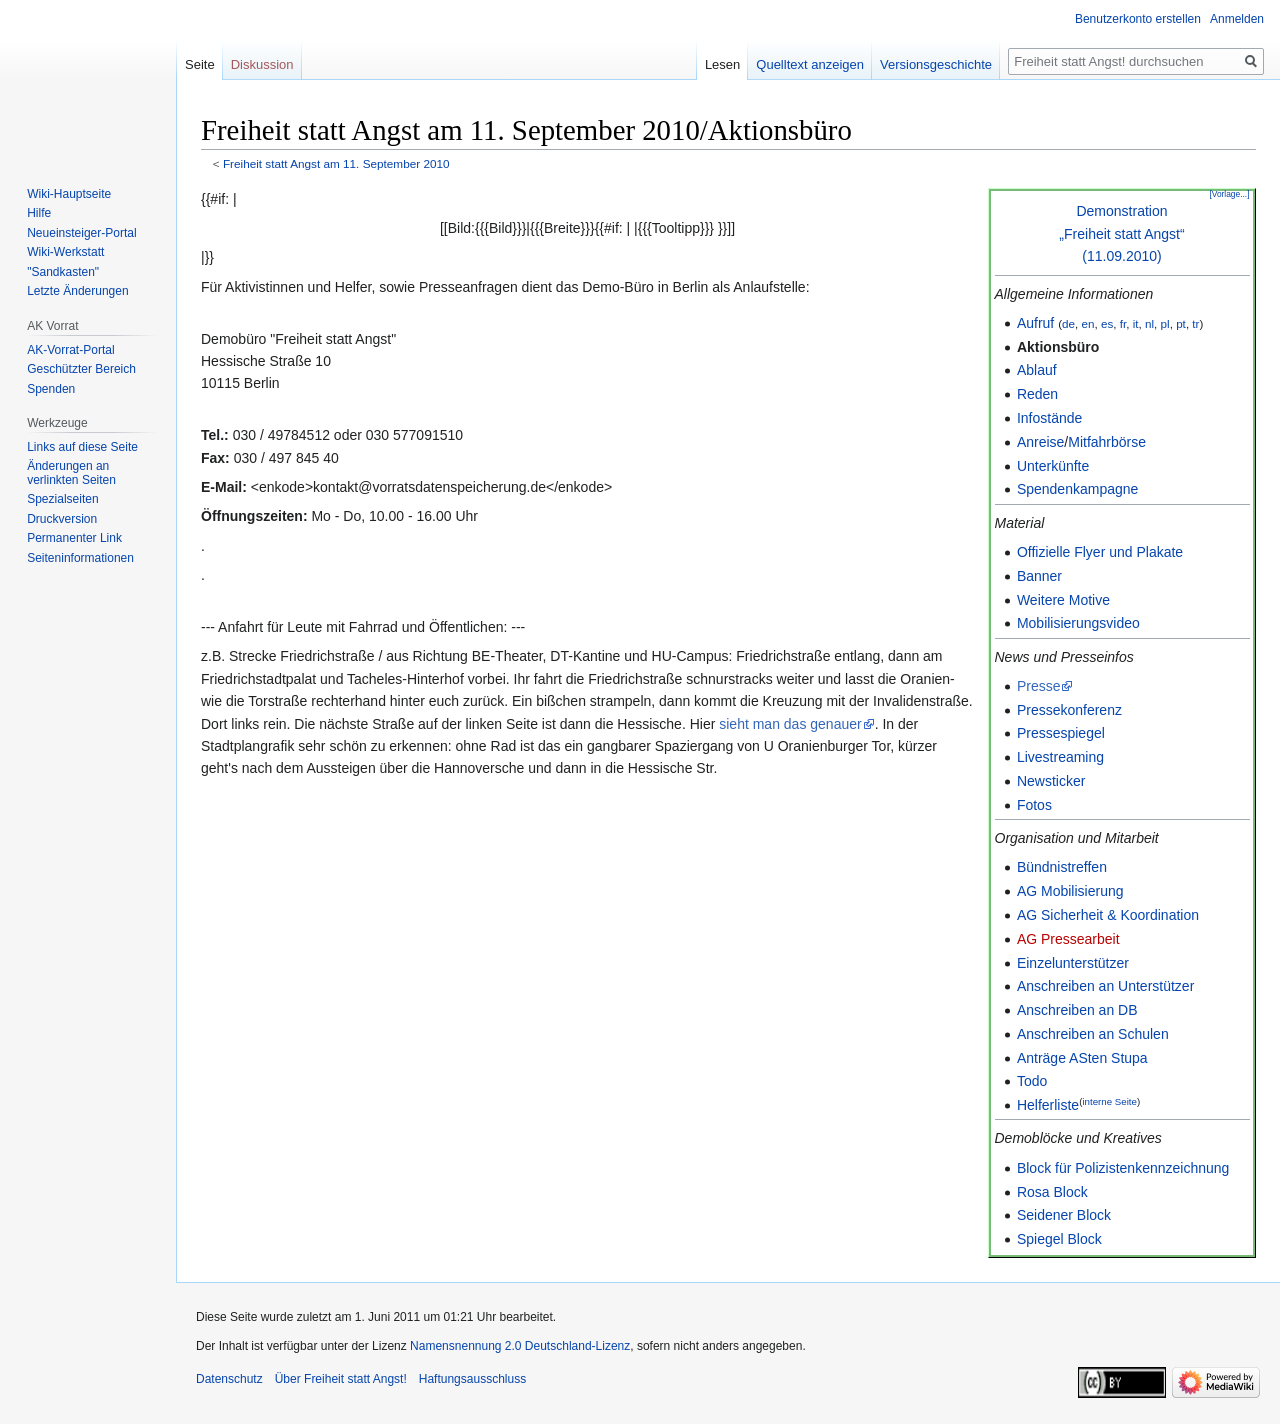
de (1068, 323)
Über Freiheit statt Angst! (341, 1379)
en (1087, 323)
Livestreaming (1060, 757)
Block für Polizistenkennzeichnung (1123, 1168)
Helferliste (1048, 1105)
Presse (1039, 686)
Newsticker (1051, 781)
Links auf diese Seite (82, 447)
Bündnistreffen (1062, 867)
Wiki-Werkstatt (65, 252)
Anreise (1040, 442)
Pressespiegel (1061, 733)
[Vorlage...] (1229, 194)
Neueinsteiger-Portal (81, 233)
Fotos (1034, 805)
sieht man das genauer (790, 724)
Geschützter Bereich (81, 369)
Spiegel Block (1059, 1239)
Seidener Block (1064, 1215)
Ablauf (1037, 370)
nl (1149, 323)
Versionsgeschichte (936, 64)
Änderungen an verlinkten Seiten (71, 473)
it (1136, 323)
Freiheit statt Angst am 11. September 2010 (336, 163)
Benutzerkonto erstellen (1138, 19)
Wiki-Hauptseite (69, 194)
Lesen (722, 64)
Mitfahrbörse (1107, 442)
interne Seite (1109, 1101)
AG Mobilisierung (1070, 891)
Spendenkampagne (1077, 489)
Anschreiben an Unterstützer (1105, 986)
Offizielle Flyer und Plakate (1100, 552)
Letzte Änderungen (77, 291)
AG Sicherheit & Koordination (1108, 915)
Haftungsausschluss (472, 1379)
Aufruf (1035, 323)
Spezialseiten (62, 499)
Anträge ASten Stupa (1082, 1058)
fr (1123, 323)
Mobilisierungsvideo (1078, 623)
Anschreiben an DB (1077, 1010)
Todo (1032, 1081)
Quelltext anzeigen (810, 64)
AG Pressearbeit (1068, 939)
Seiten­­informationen (80, 558)
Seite (200, 64)
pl (1165, 323)
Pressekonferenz (1069, 710)
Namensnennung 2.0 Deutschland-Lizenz (520, 1346)
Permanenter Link (74, 538)
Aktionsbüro (1058, 347)
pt (1181, 323)
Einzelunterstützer (1073, 963)
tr (1195, 323)
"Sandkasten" (63, 272)
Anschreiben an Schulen (1093, 1034)
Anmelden (1237, 19)
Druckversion (62, 519)
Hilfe (39, 213)
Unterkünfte (1053, 466)
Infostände (1049, 418)
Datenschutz (229, 1379)
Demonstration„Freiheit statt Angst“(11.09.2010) (1121, 233)
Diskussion (262, 64)
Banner (1039, 576)
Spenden (51, 389)
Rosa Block (1052, 1192)
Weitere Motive (1063, 600)
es (1107, 323)
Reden (1037, 394)
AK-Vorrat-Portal (70, 350)
